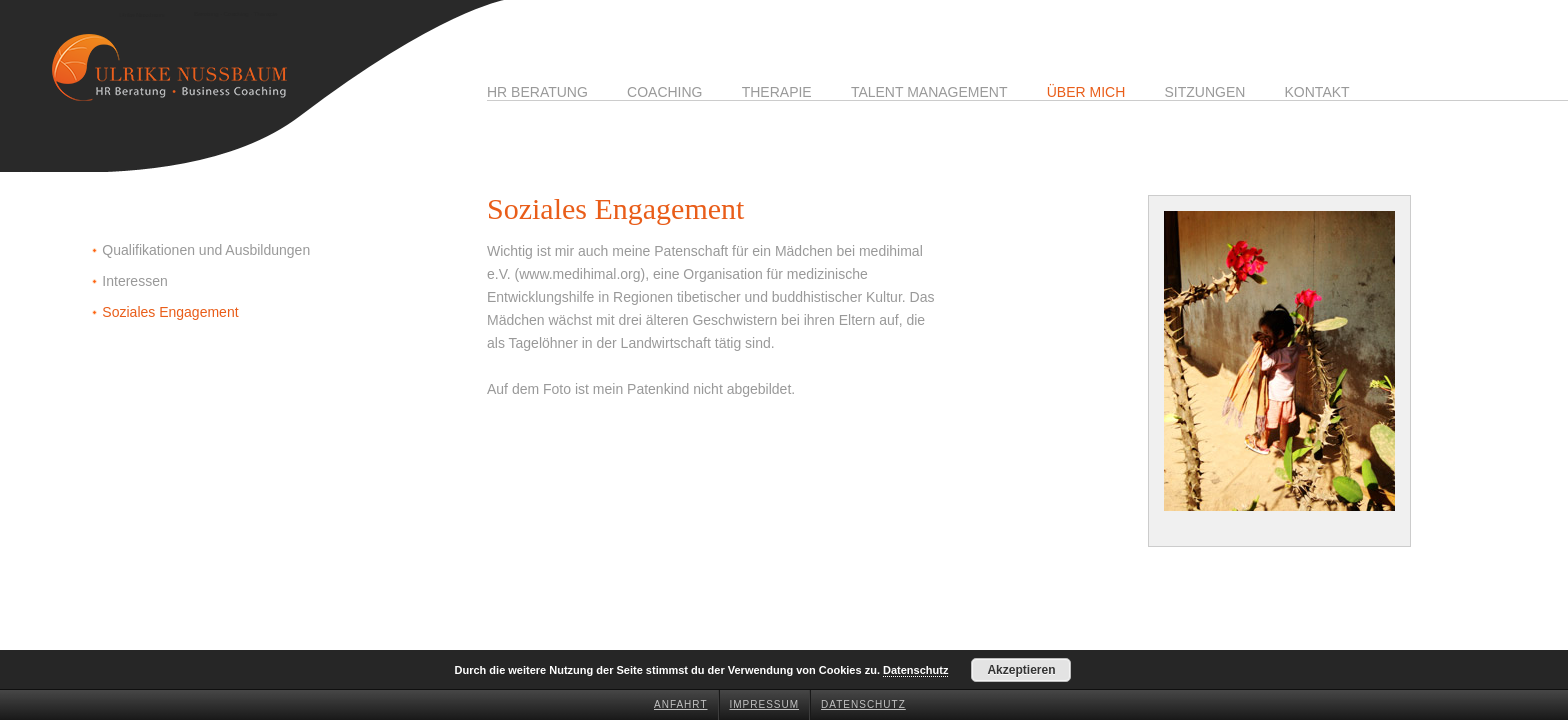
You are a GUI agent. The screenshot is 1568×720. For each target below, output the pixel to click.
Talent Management (929, 92)
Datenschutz (863, 704)
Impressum (765, 704)
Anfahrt (681, 704)
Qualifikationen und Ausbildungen (206, 250)
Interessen (134, 281)
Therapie (777, 92)
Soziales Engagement (170, 312)
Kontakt (1317, 92)
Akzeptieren (1021, 670)
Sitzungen (1204, 92)
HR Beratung (537, 92)
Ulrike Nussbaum (142, 15)
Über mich (1086, 92)
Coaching (664, 92)
